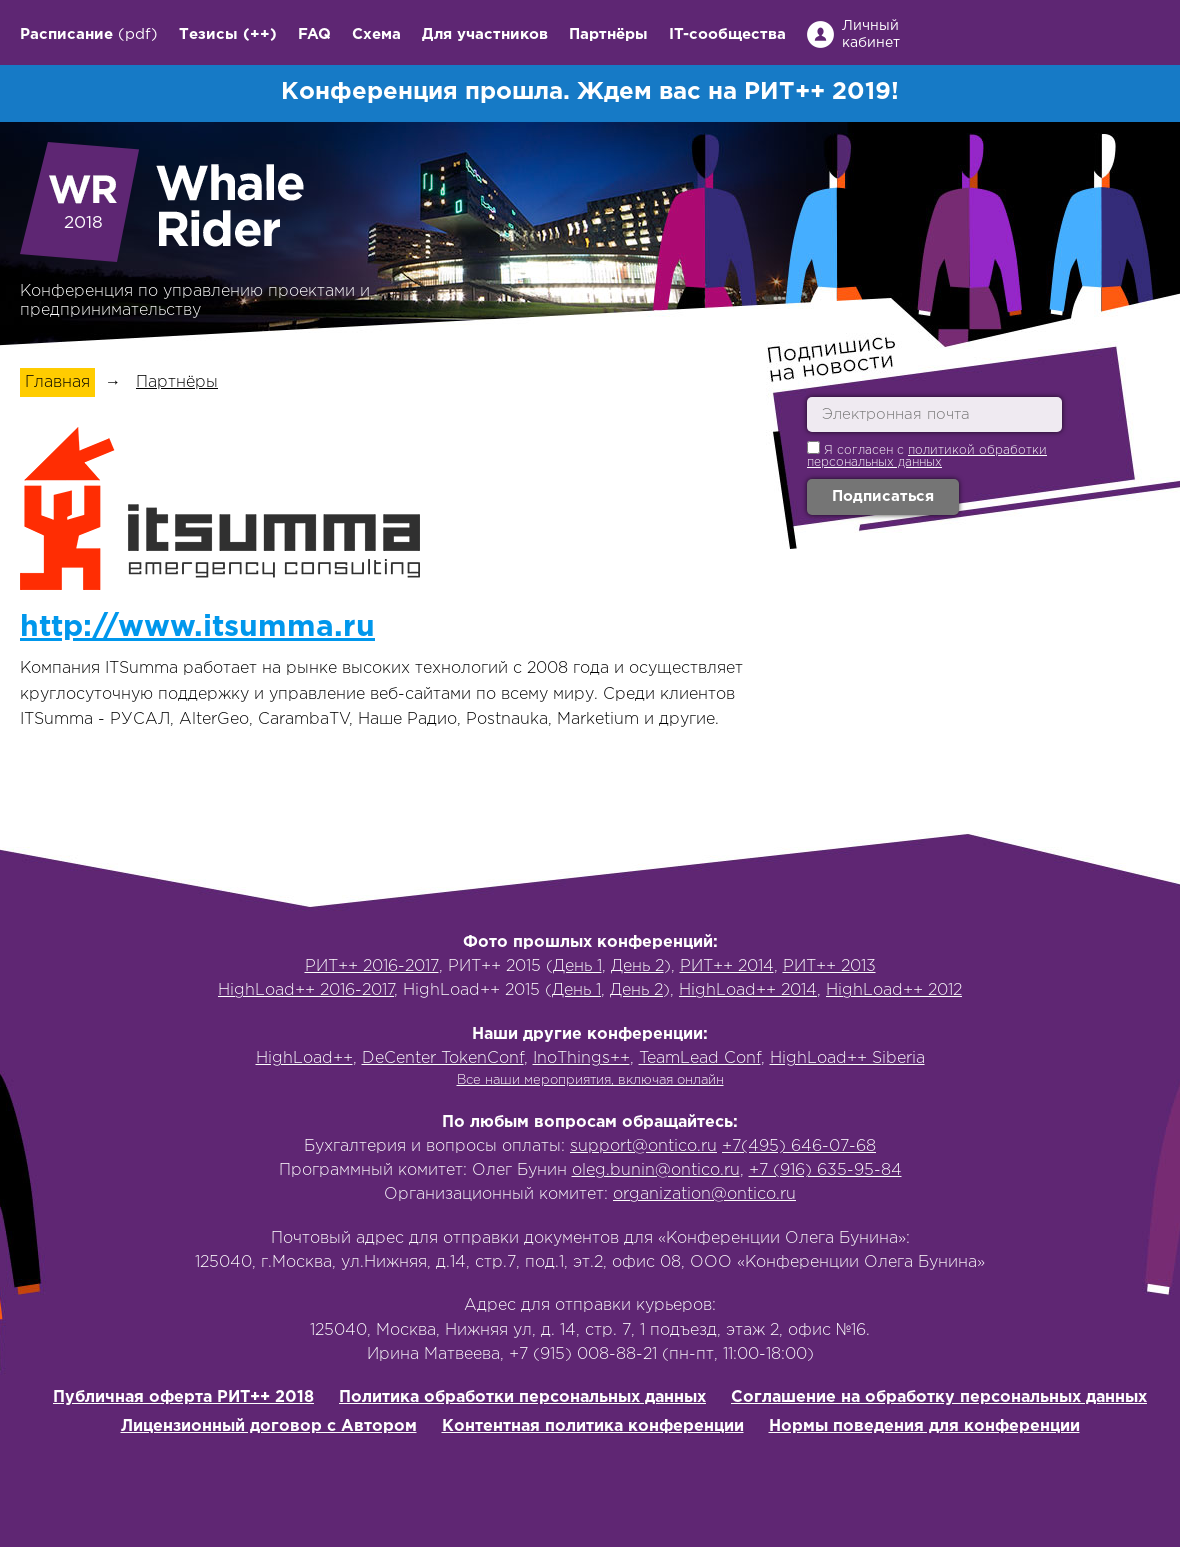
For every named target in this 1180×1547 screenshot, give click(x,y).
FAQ (314, 34)
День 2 (637, 966)
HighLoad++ (304, 1058)
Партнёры (608, 34)
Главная (57, 382)
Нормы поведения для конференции (924, 1426)
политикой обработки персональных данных (927, 456)
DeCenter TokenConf (443, 1058)
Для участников (485, 34)
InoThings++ (581, 1058)
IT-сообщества (727, 34)
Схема (376, 34)
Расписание (66, 34)
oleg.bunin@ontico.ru (656, 1170)
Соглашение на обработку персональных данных (939, 1397)
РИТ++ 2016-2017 (372, 966)
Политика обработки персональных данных (522, 1397)
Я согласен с (927, 454)
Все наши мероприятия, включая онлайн (590, 1080)
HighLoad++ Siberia (847, 1058)
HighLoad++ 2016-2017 (306, 990)
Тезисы (208, 34)
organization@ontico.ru (704, 1194)
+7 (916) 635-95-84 (825, 1170)
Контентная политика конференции (593, 1426)
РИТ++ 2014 (727, 966)
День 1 (577, 966)
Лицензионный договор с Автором (269, 1426)
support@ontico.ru (643, 1146)
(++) (260, 34)
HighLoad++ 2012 (894, 990)
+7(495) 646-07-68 (799, 1146)
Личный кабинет (871, 34)
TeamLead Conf (700, 1058)
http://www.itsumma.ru (197, 627)
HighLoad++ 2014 (748, 990)
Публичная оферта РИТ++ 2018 (183, 1397)
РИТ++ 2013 (829, 966)
